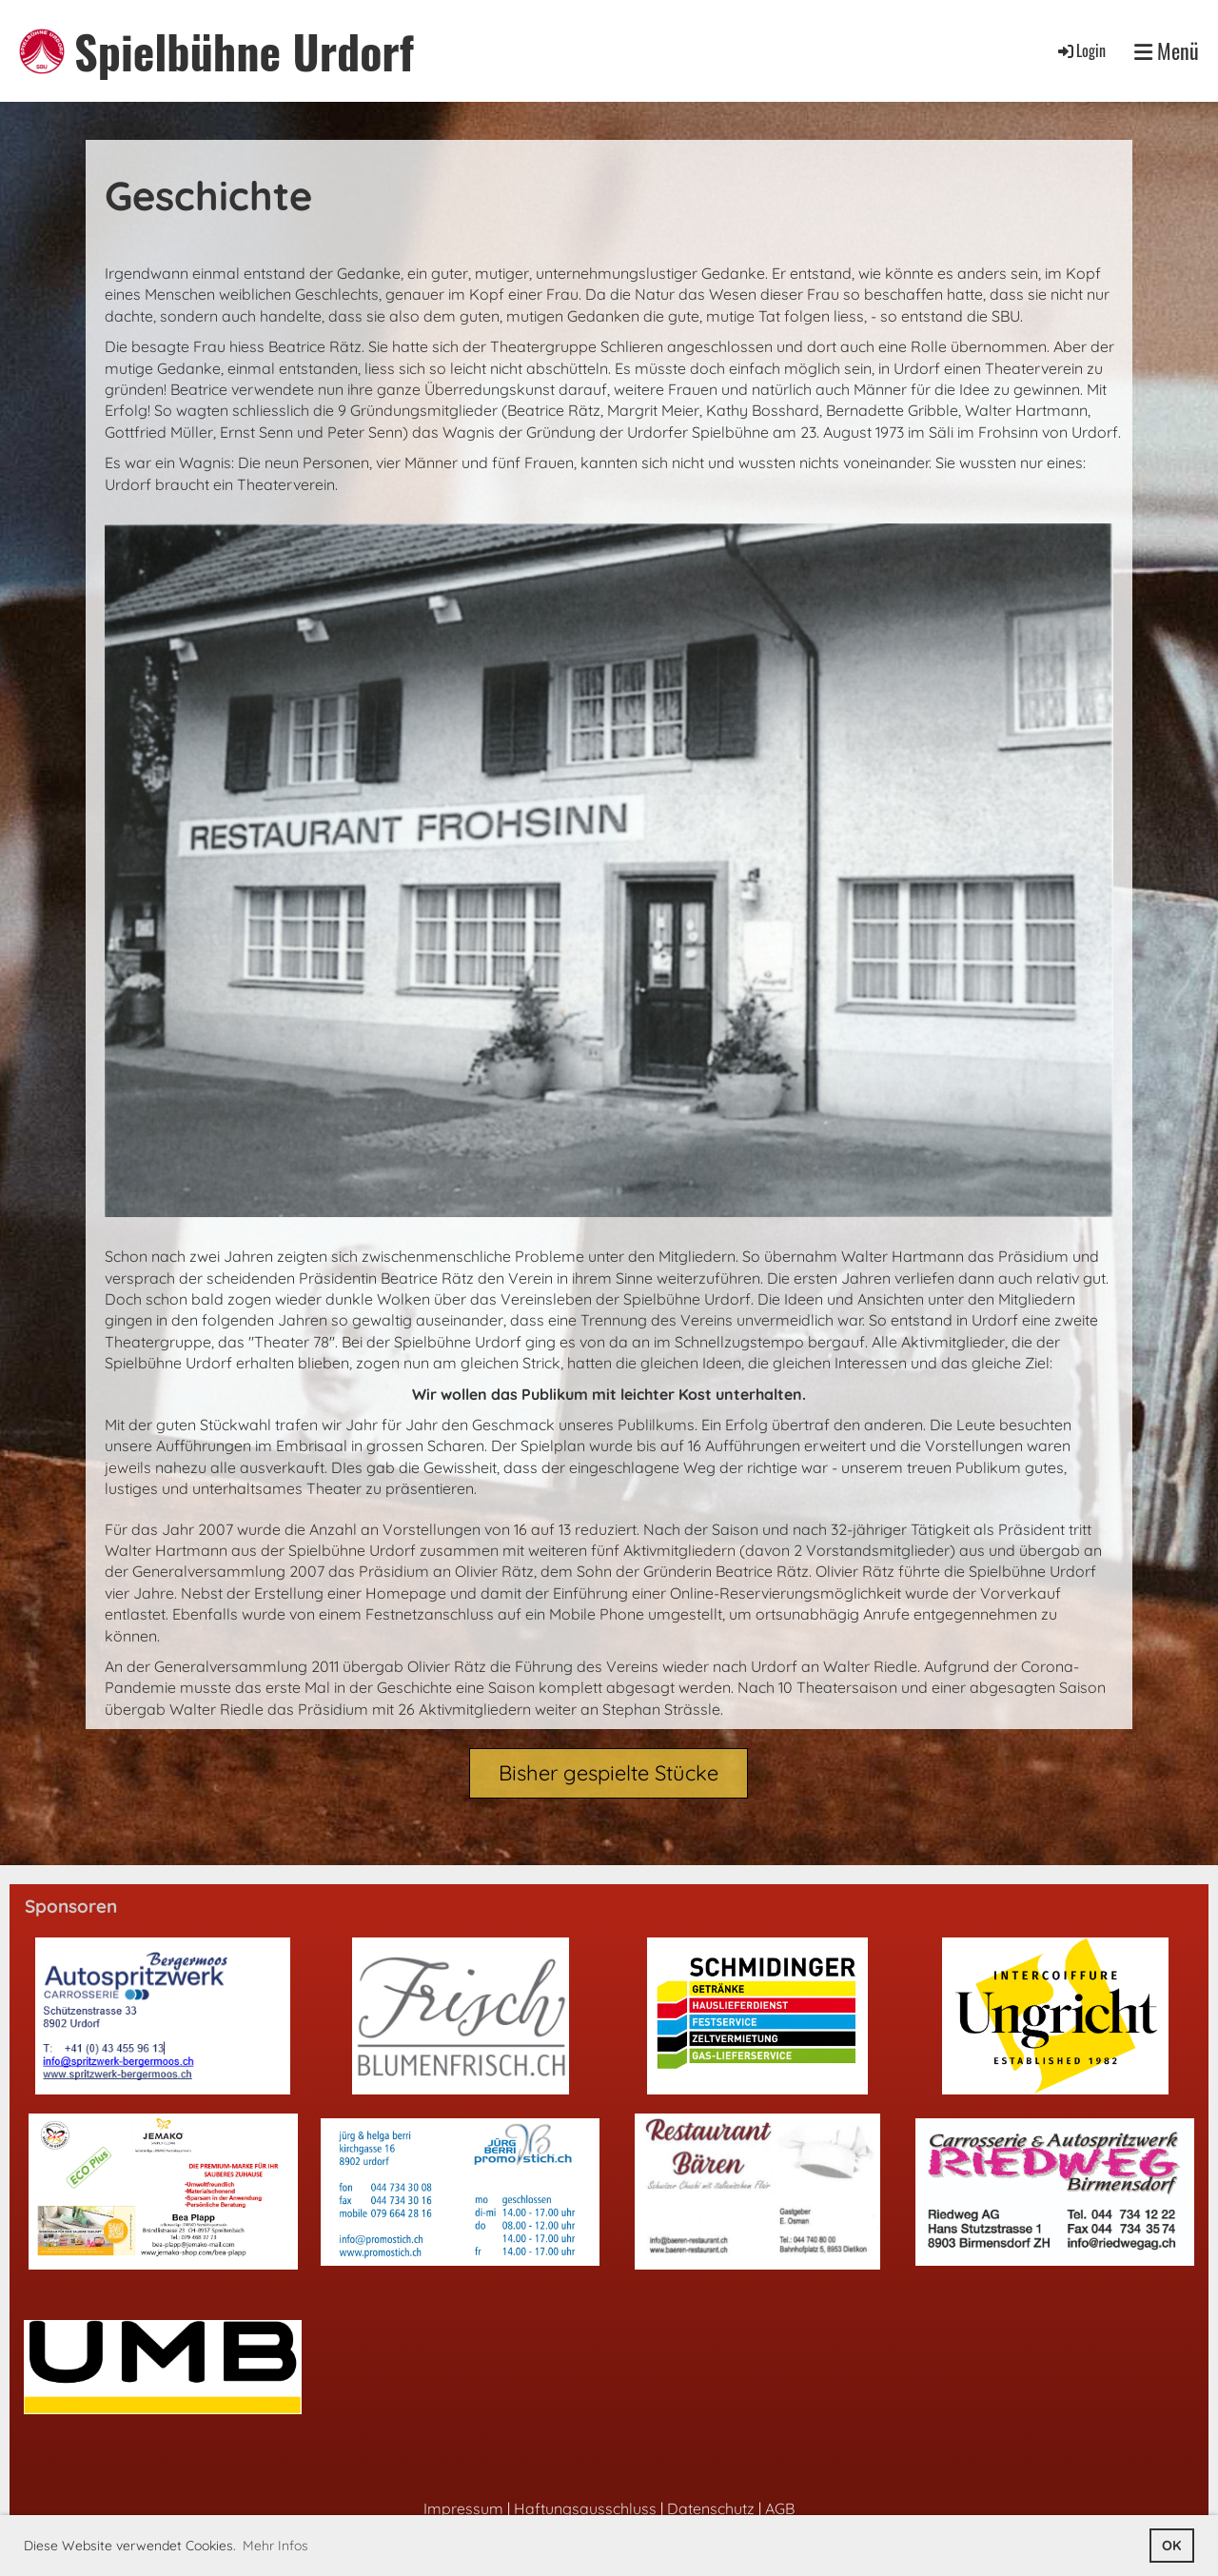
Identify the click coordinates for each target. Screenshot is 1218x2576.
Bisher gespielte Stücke (608, 1773)
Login (1080, 50)
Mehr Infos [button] (275, 2545)
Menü (1166, 51)
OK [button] (1171, 2545)
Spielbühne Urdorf (244, 51)
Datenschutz (711, 2508)
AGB (780, 2508)
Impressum (463, 2508)
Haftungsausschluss (585, 2508)
